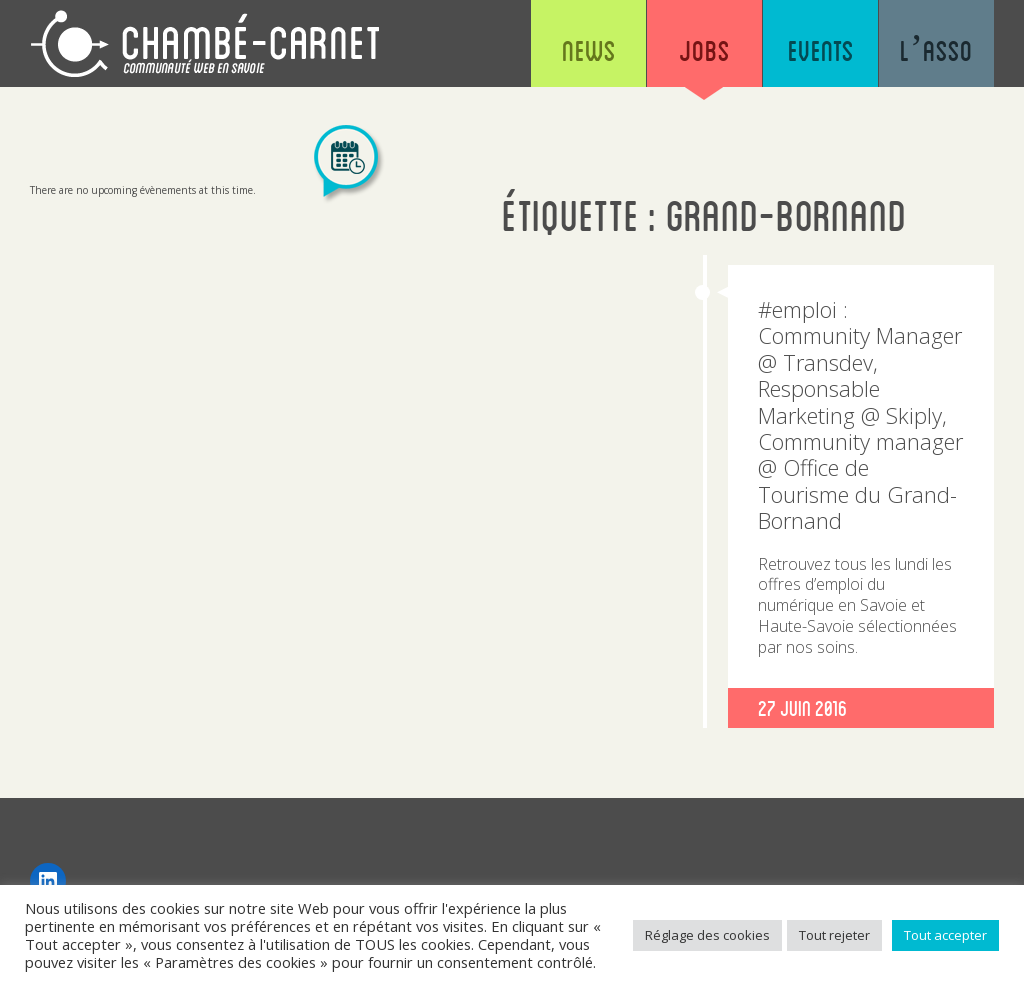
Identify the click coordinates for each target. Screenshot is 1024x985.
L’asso (936, 50)
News (589, 50)
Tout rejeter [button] (834, 935)
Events (821, 50)
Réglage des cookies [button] (707, 935)
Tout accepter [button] (945, 935)
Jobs (704, 50)
